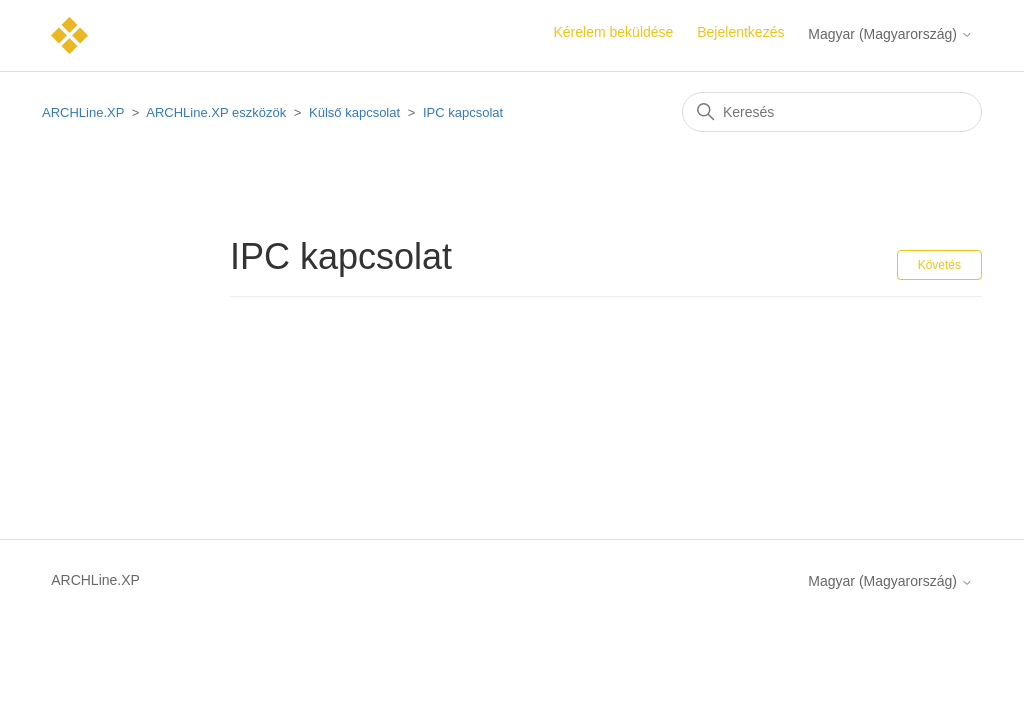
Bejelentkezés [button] (740, 32)
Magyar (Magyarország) (890, 34)
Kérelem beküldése (614, 32)
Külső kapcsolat (354, 112)
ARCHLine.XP (83, 112)
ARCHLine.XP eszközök (216, 112)
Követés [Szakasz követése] (939, 265)
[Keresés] (832, 112)
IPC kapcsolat (463, 112)
